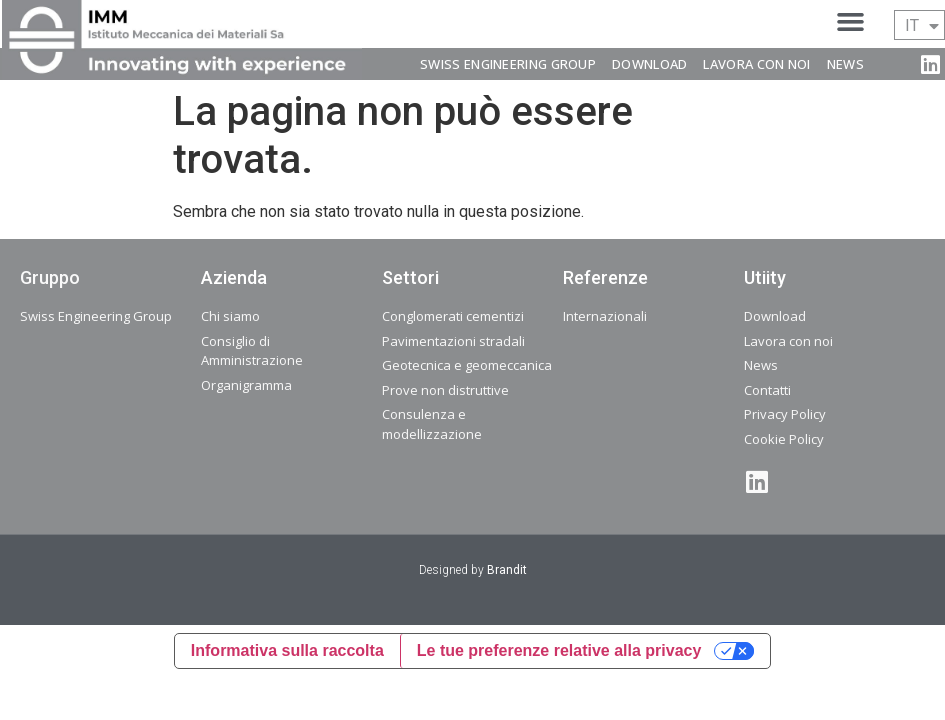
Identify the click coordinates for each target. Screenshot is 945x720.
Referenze (605, 277)
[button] (850, 22)
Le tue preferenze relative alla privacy (559, 650)
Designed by (473, 570)
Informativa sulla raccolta (287, 650)
